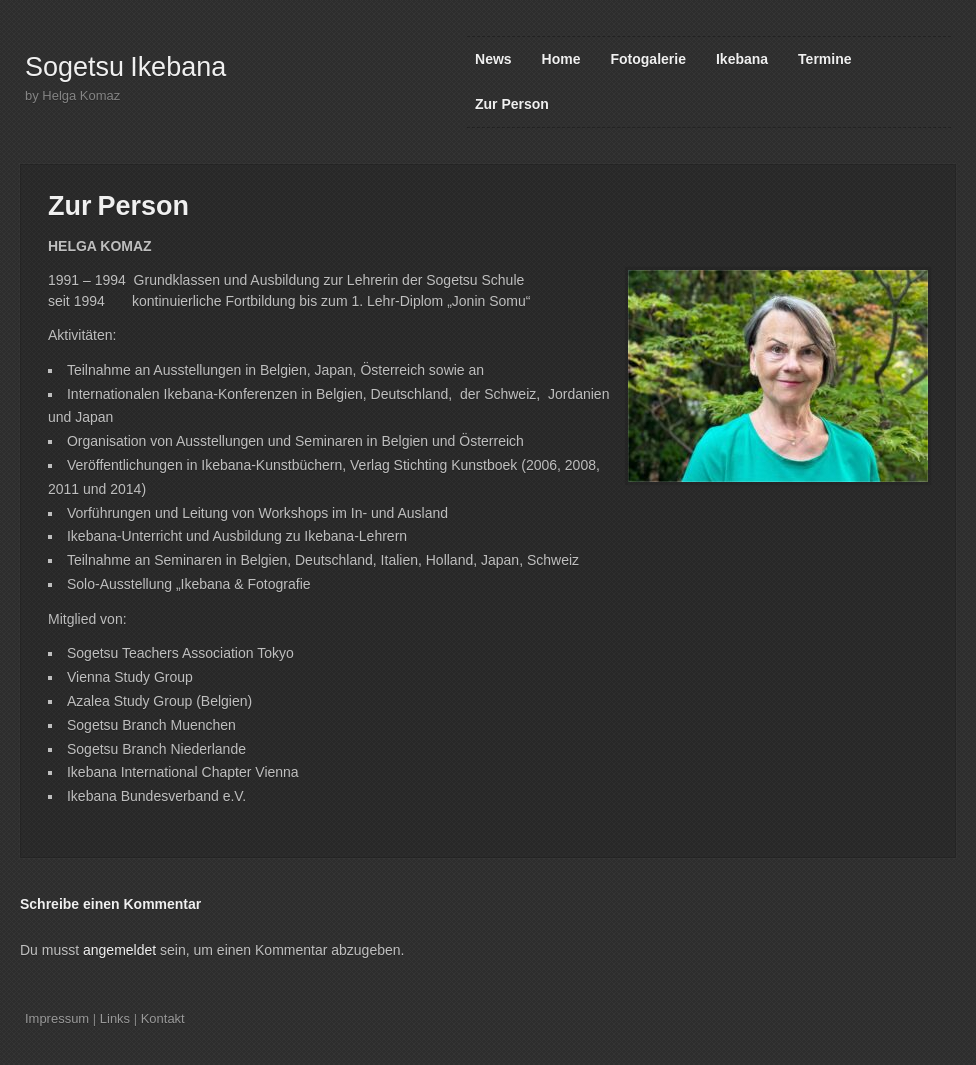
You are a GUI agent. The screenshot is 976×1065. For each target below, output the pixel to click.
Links (115, 1018)
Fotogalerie (648, 59)
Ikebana (742, 59)
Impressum (57, 1018)
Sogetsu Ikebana (125, 67)
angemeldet (119, 950)
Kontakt (163, 1018)
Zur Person (512, 104)
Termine (824, 59)
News (493, 59)
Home (561, 59)
